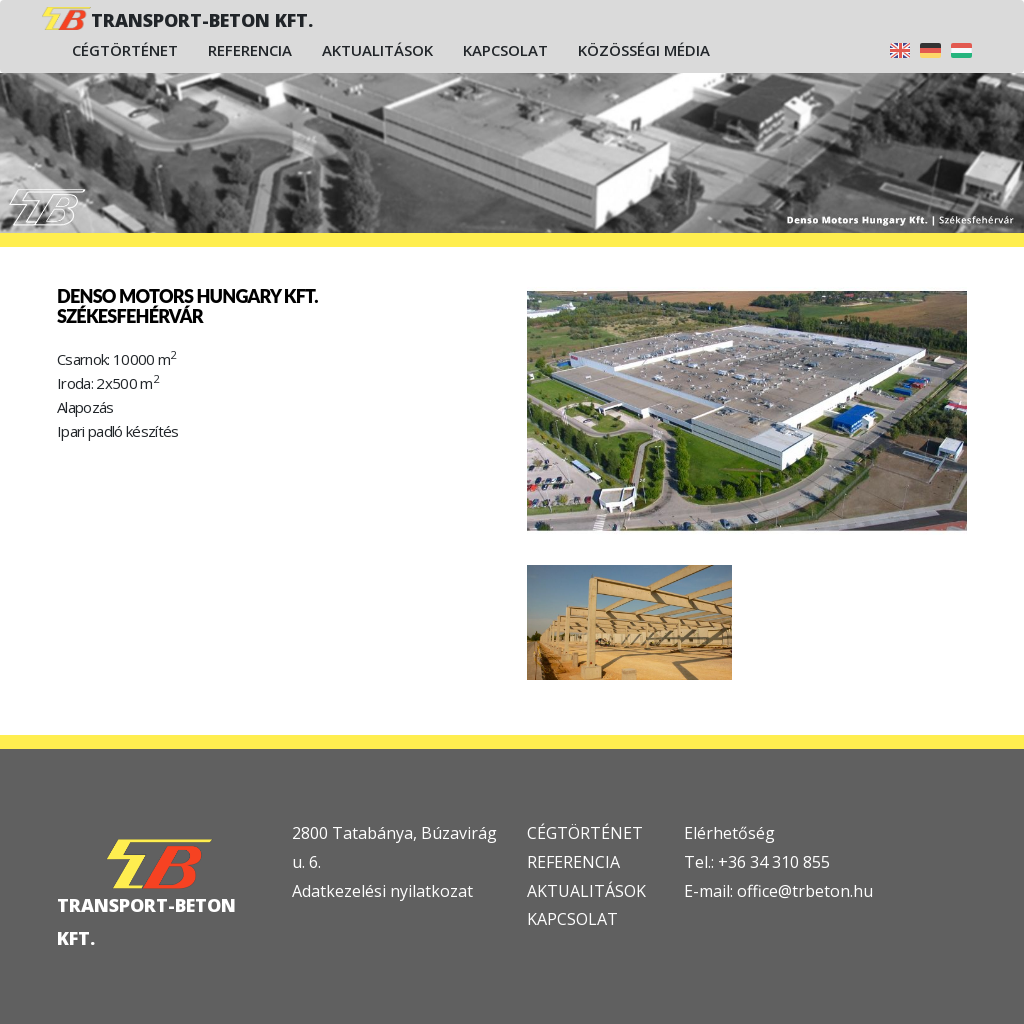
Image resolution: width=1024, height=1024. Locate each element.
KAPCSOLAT (572, 919)
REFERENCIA (573, 862)
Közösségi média (644, 50)
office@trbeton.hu (805, 891)
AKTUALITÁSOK (586, 891)
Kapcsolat (505, 50)
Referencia (250, 50)
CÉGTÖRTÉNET (585, 833)
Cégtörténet (125, 50)
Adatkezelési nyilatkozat (382, 891)
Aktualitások (377, 50)
